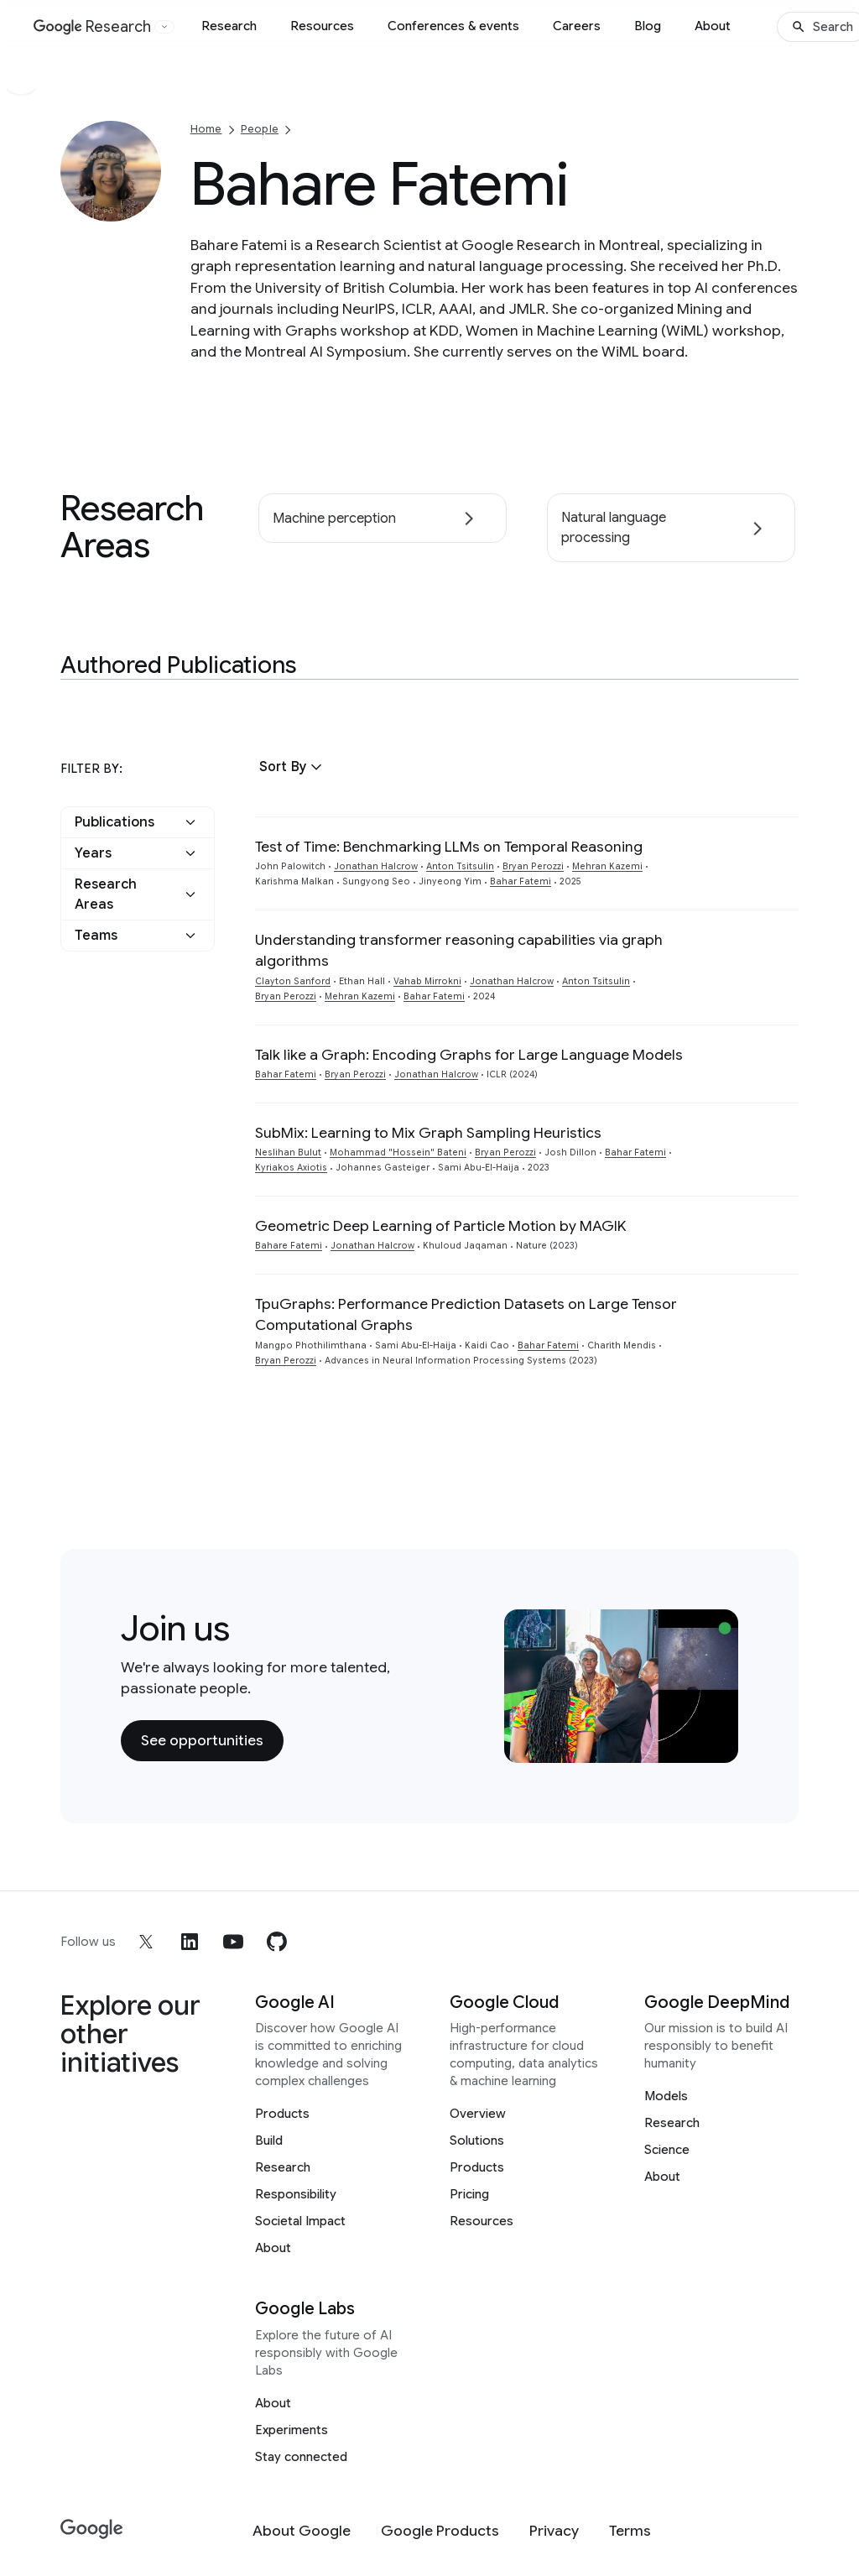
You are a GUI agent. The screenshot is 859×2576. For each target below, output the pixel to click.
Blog (647, 26)
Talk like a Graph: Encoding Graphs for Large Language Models (469, 1055)
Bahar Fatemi (520, 881)
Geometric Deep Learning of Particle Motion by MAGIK (441, 1226)
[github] (277, 1942)
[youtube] (233, 1942)
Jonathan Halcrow (376, 866)
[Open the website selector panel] (164, 27)
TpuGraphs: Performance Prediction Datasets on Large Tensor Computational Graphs (466, 1314)
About (713, 26)
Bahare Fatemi (288, 1245)
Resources (322, 26)
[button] (292, 767)
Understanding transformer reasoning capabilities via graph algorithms (459, 950)
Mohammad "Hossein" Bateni (398, 1152)
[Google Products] (440, 2531)
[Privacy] (554, 2531)
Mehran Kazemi (607, 866)
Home (206, 129)
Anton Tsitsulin (460, 866)
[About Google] (301, 2531)
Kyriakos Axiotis (291, 1167)
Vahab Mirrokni (427, 981)
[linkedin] (189, 1942)
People (260, 129)
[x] (146, 1942)
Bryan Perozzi (533, 866)
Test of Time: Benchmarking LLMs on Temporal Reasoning (449, 846)
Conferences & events (453, 26)
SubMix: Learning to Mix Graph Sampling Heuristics (428, 1133)
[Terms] (630, 2531)
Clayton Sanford (293, 981)
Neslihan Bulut (288, 1152)
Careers (577, 26)
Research (229, 26)
